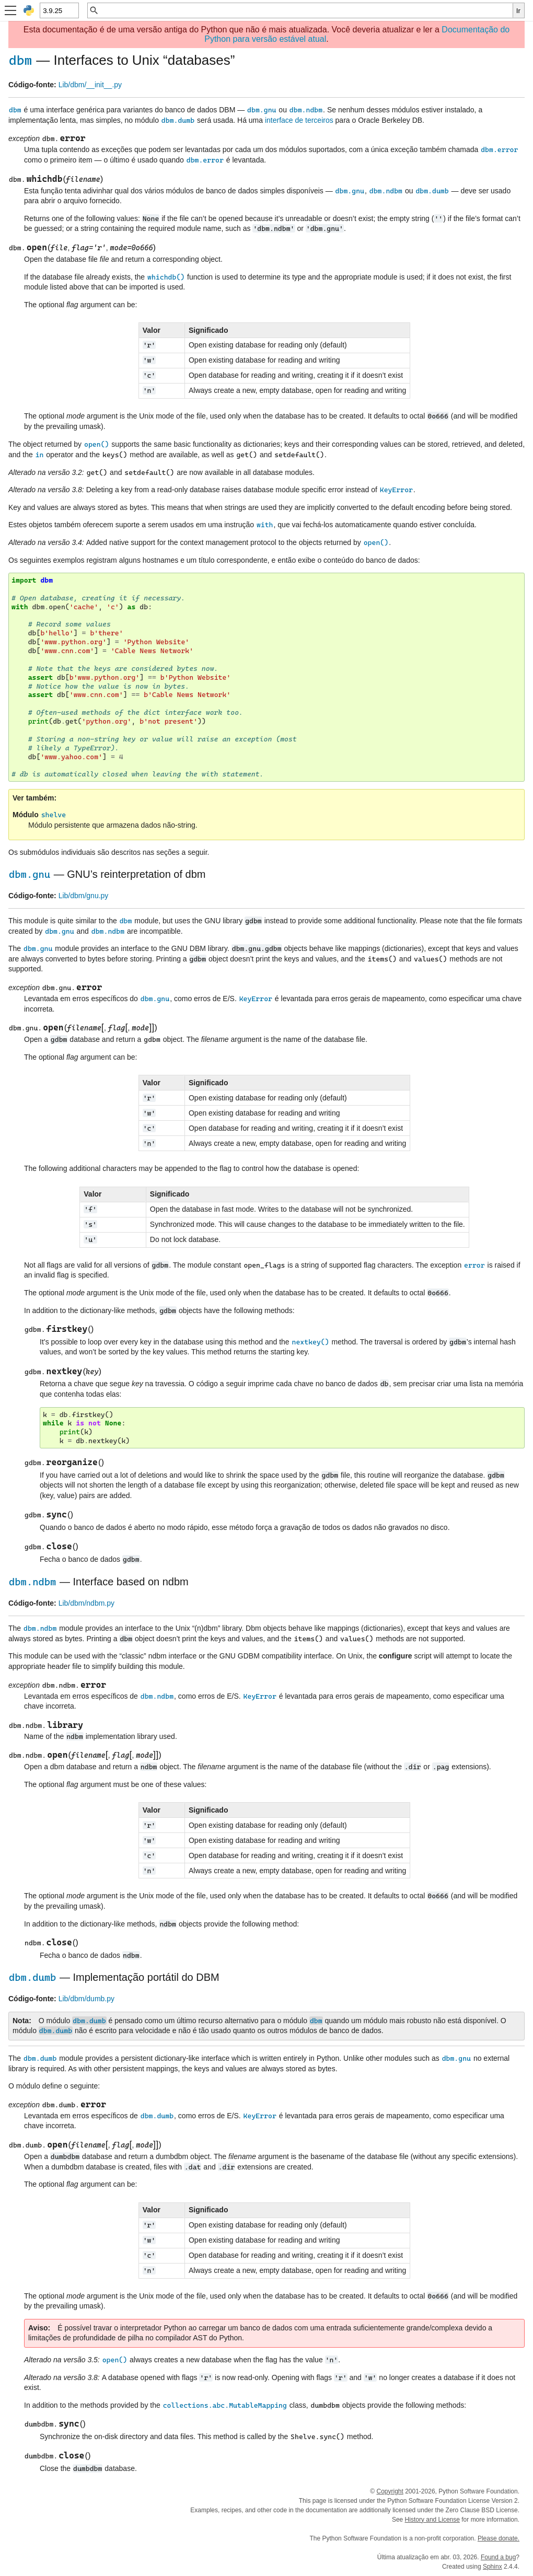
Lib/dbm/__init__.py (90, 84)
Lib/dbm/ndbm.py (86, 1603)
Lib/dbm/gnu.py (84, 895)
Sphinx (492, 2566)
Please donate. (498, 2538)
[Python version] (59, 10)
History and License (432, 2519)
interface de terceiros (299, 120)
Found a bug (498, 2557)
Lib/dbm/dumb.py (86, 1998)
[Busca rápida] (306, 10)
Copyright (389, 2491)
